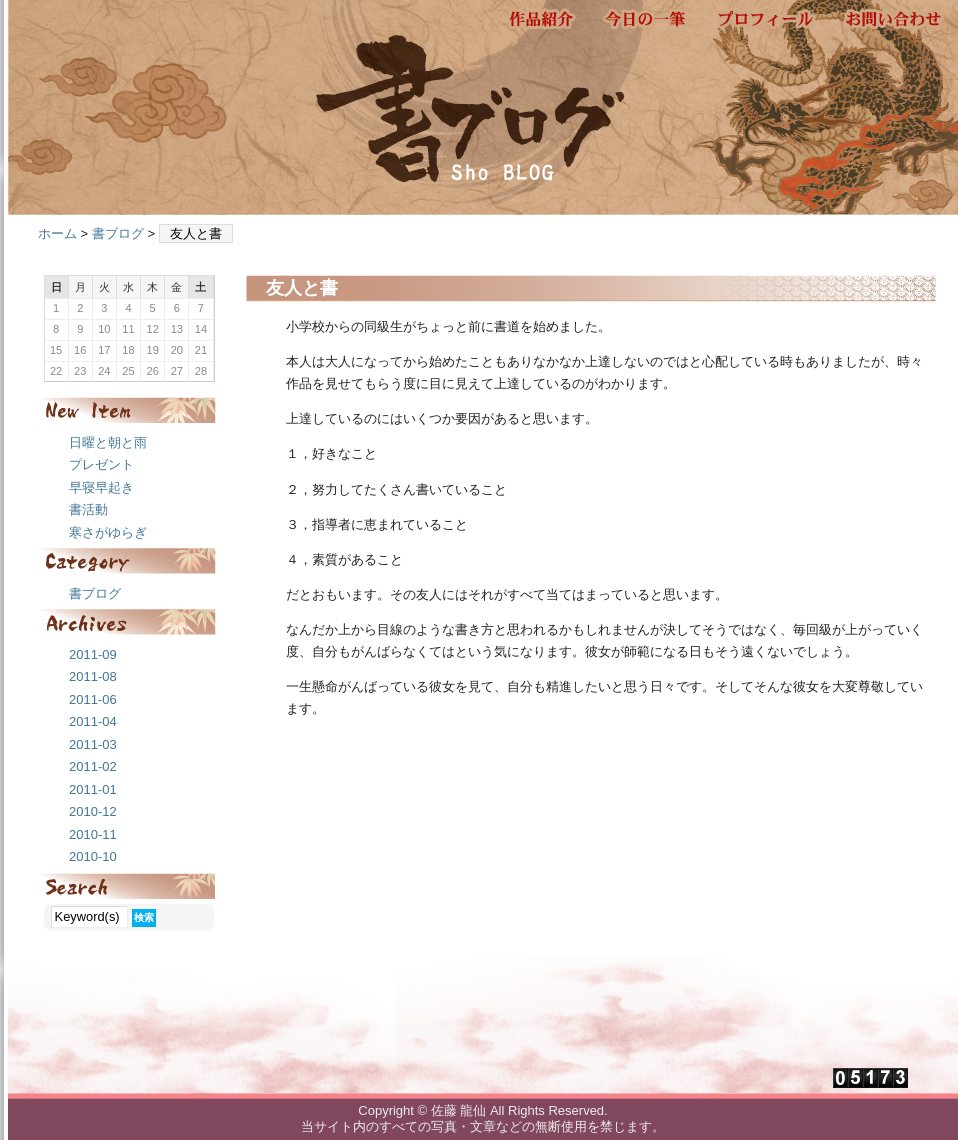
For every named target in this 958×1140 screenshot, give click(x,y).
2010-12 (93, 811)
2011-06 (93, 699)
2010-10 (93, 856)
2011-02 (93, 766)
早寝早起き (101, 487)
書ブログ (118, 233)
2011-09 (93, 654)
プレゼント (101, 464)
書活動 (88, 509)
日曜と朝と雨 (108, 442)
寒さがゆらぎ (108, 532)
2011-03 (93, 744)
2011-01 (93, 789)
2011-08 (93, 676)
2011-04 (93, 721)
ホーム (57, 233)
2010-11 (93, 834)
